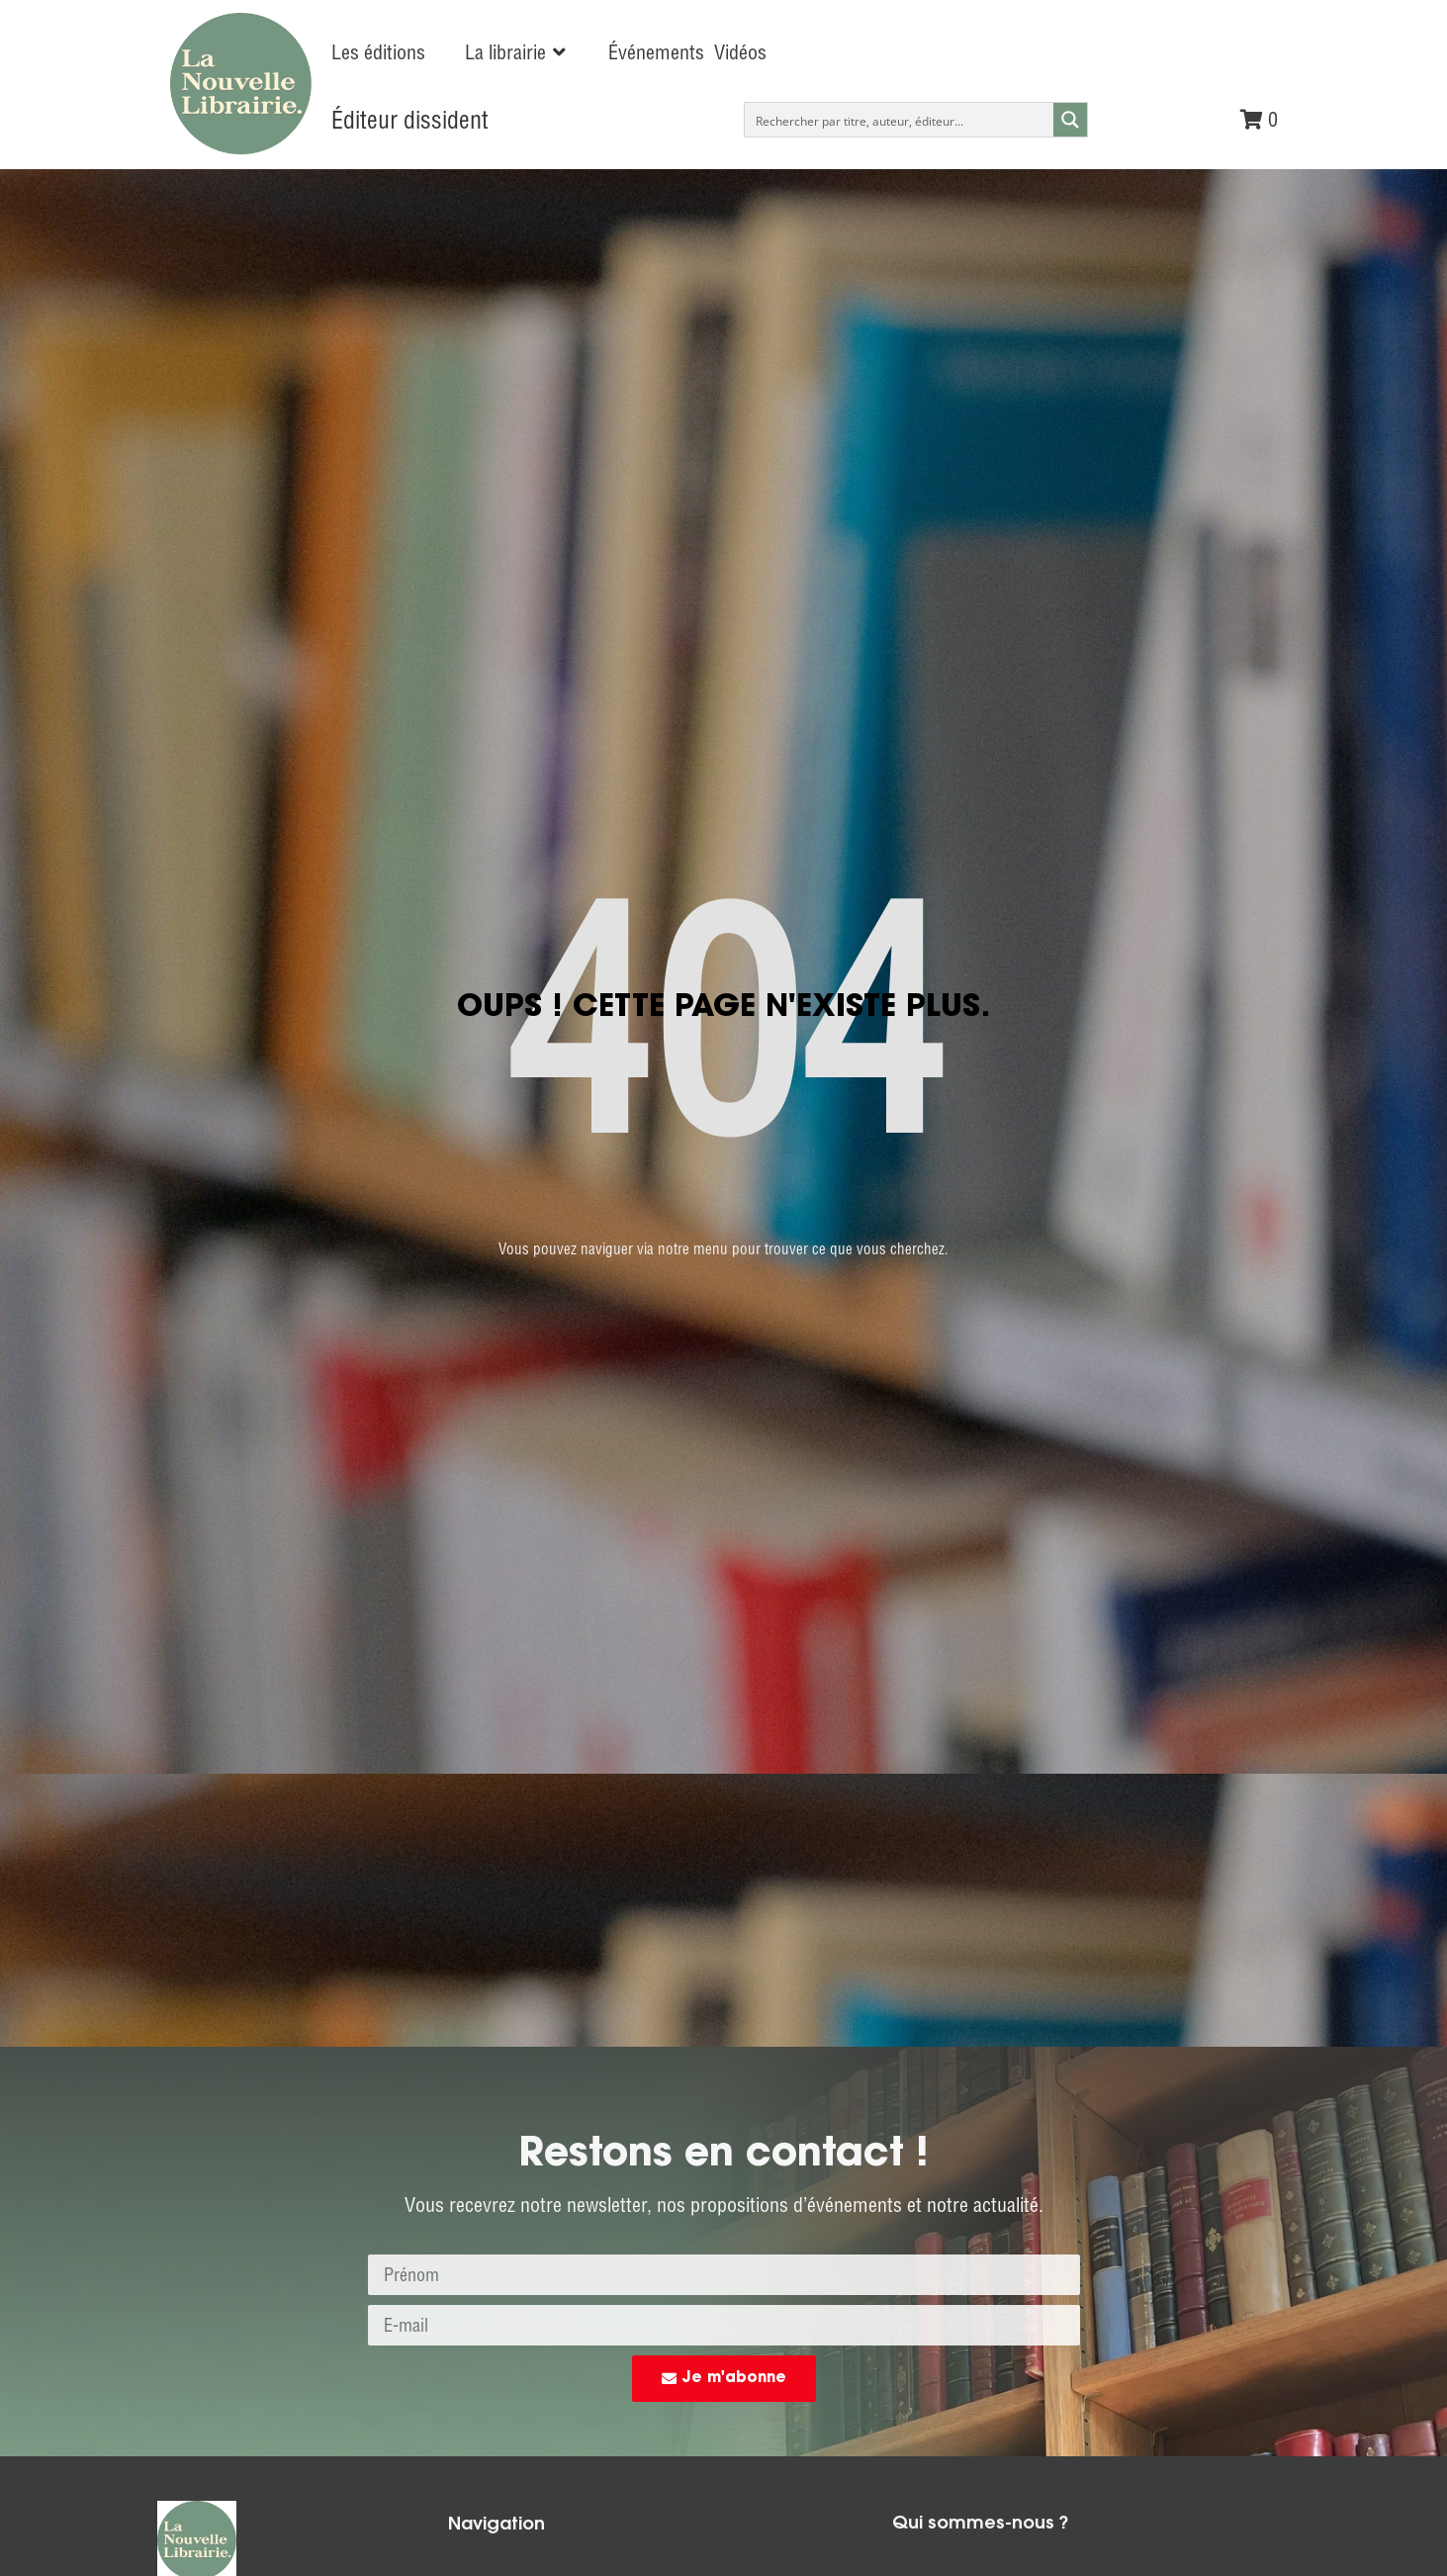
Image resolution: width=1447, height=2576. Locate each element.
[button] (516, 52)
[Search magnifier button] (1070, 120)
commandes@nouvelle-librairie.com (1072, 1738)
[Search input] (899, 120)
